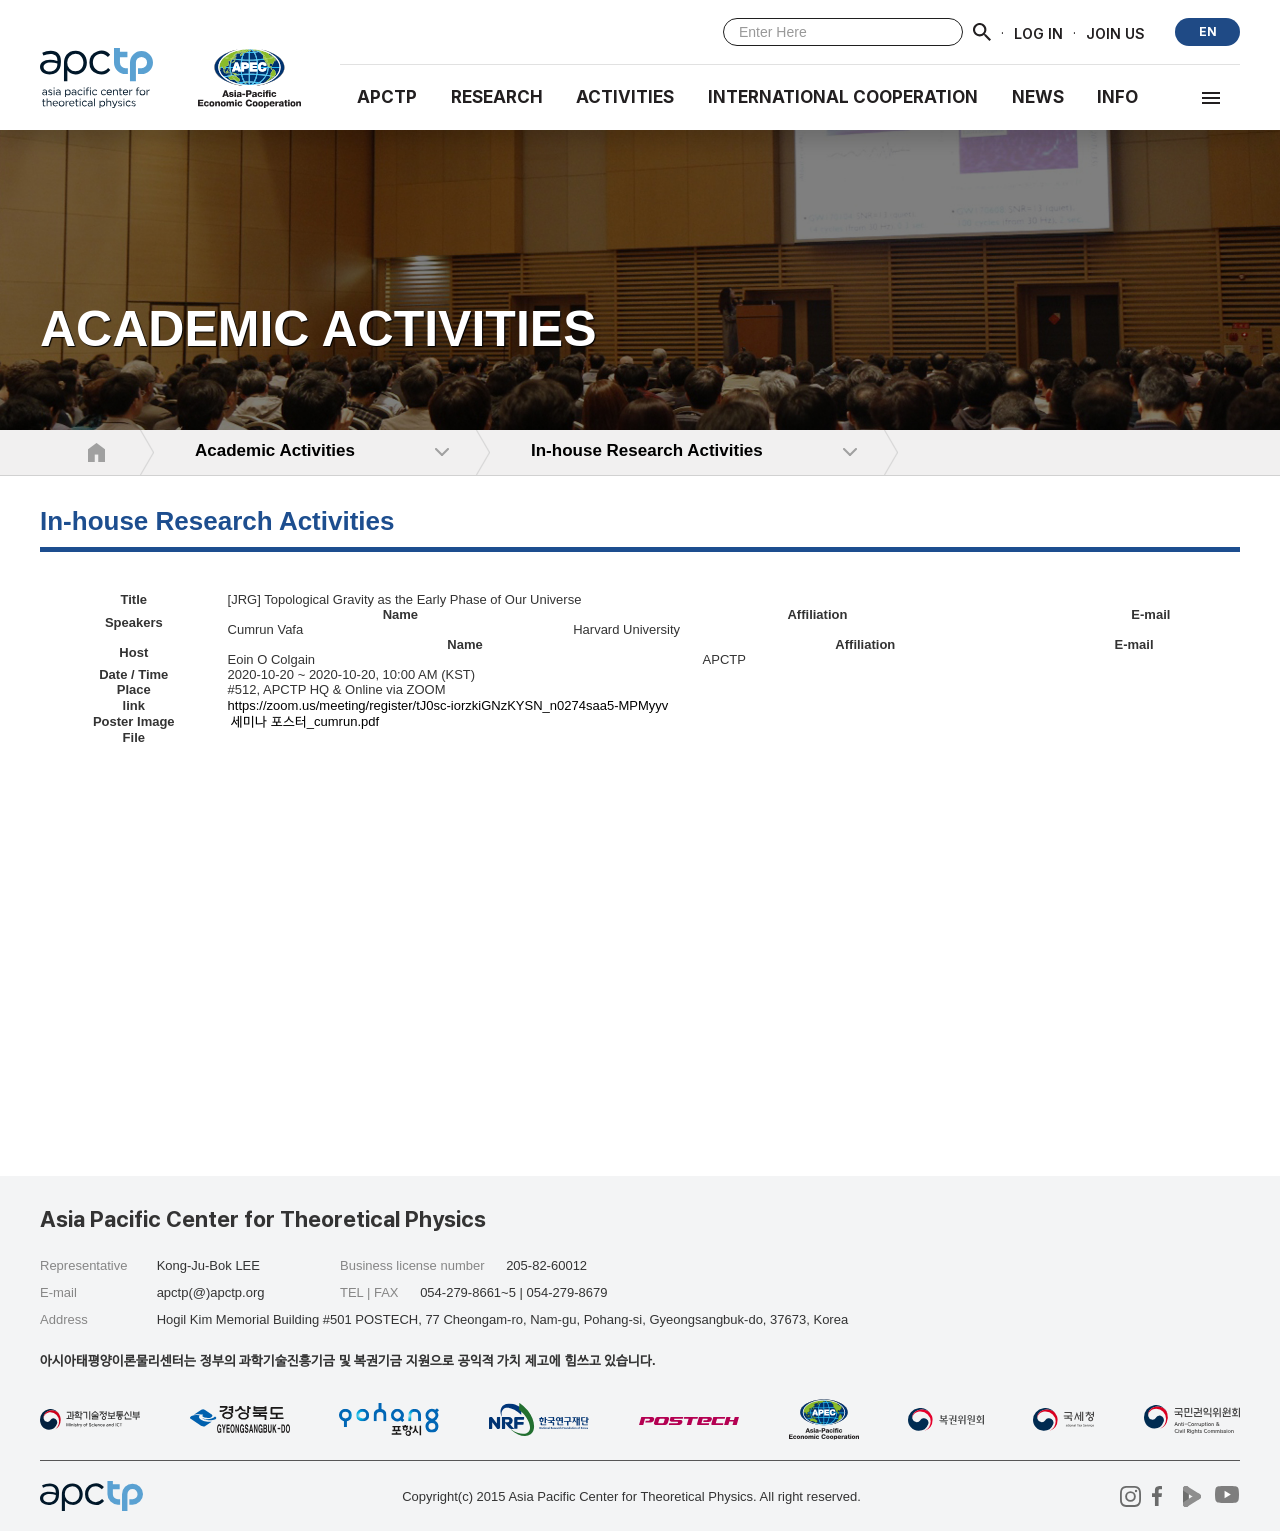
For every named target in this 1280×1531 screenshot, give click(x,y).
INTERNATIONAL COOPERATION (843, 97)
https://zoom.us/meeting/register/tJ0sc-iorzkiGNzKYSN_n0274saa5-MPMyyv (448, 705)
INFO (1117, 97)
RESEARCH (497, 97)
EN (1208, 31)
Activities (625, 97)
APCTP (387, 97)
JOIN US (1115, 32)
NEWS (1038, 97)
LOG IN (1038, 32)
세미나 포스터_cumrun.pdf (305, 721)
